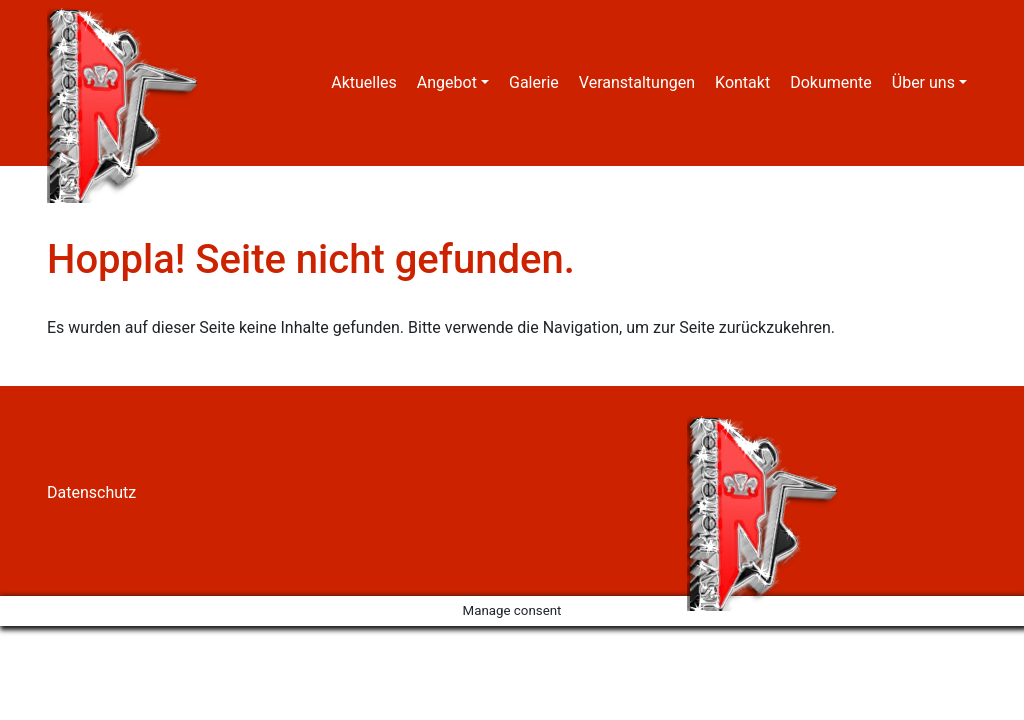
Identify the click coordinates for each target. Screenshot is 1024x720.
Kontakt (742, 82)
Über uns (923, 82)
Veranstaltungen (637, 82)
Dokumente (831, 82)
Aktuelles (364, 82)
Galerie (534, 82)
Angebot (447, 82)
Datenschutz (91, 492)
